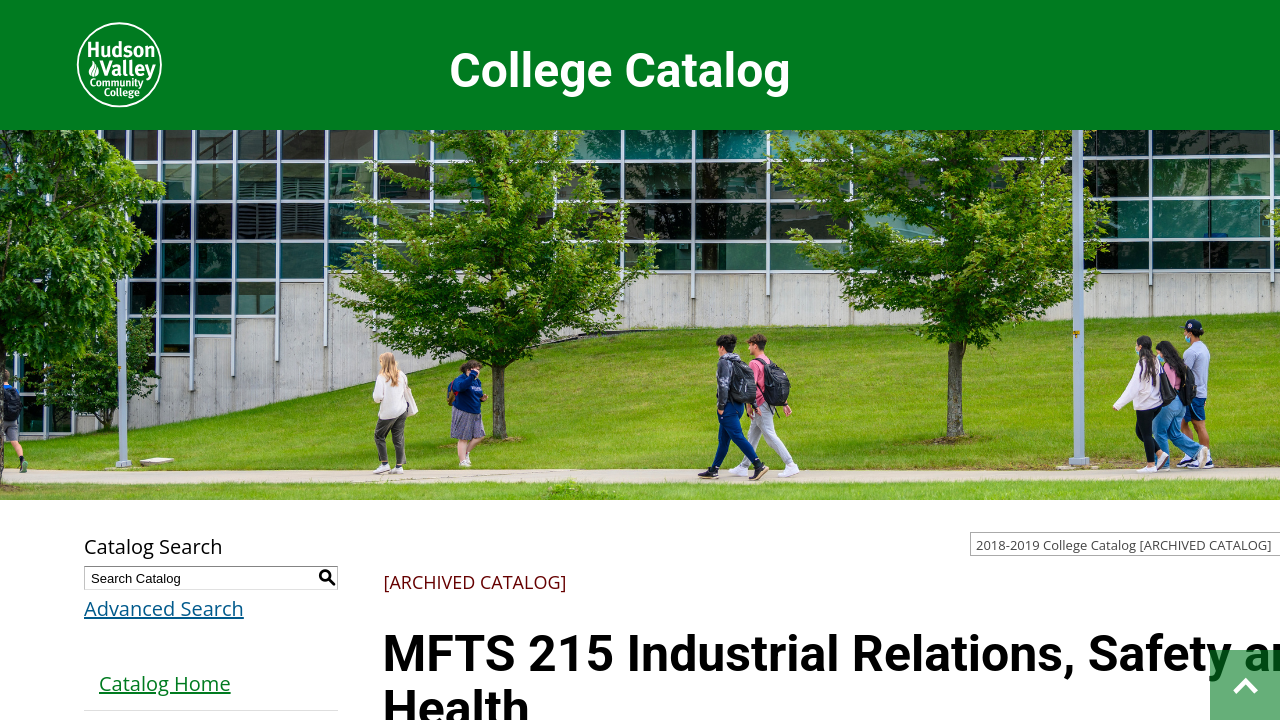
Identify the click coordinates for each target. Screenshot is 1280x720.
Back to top (1245, 685)
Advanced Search (164, 608)
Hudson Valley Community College (119, 65)
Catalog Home (165, 683)
